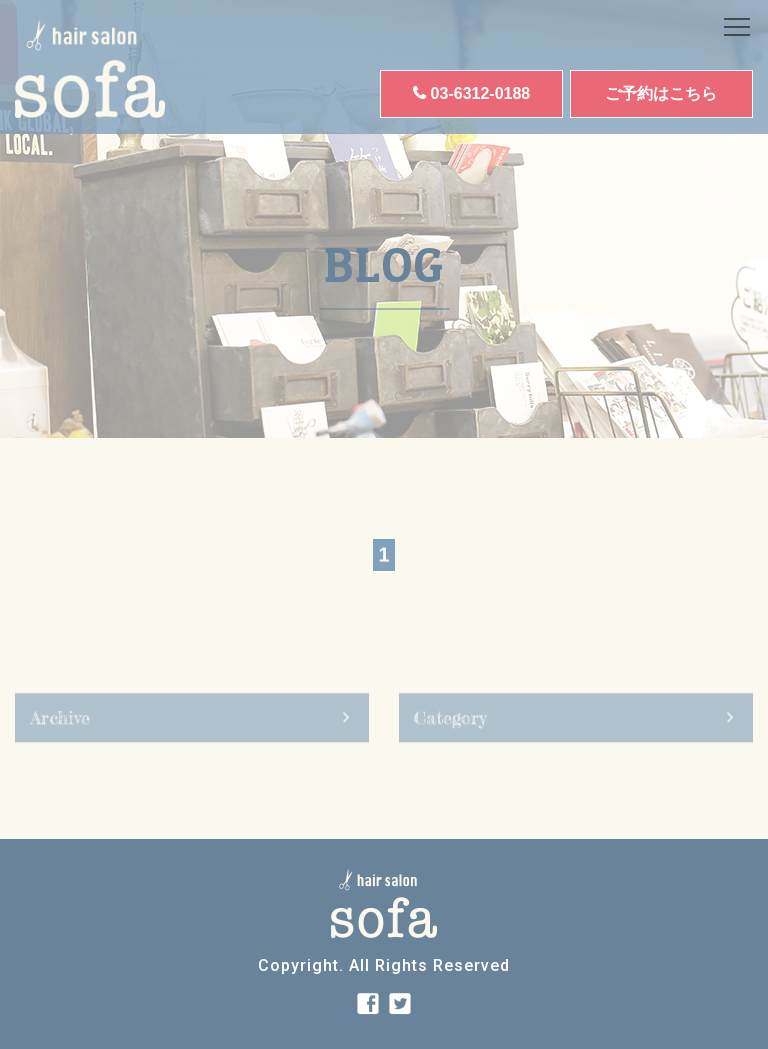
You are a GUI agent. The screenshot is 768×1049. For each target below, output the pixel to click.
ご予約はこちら (661, 93)
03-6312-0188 (481, 93)
